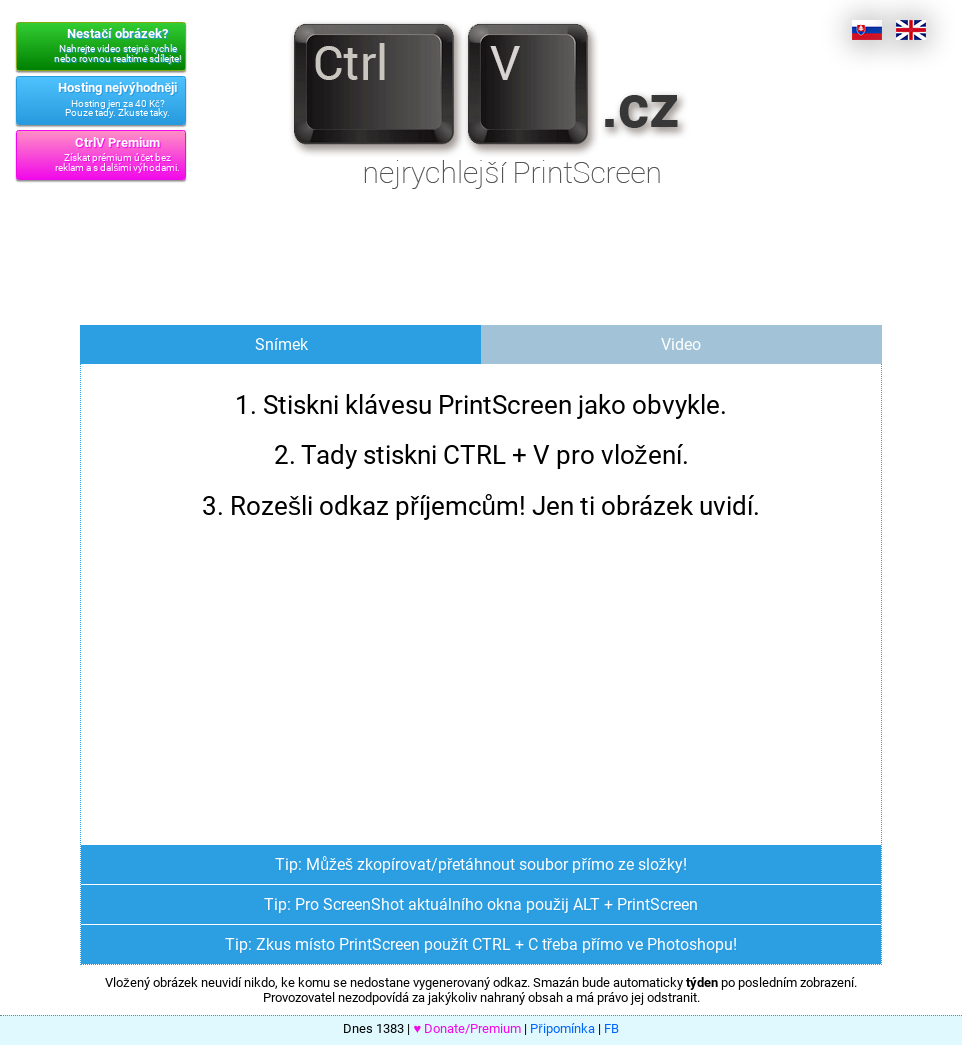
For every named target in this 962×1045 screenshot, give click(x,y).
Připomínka (562, 1028)
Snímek (281, 344)
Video (681, 344)
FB (611, 1028)
